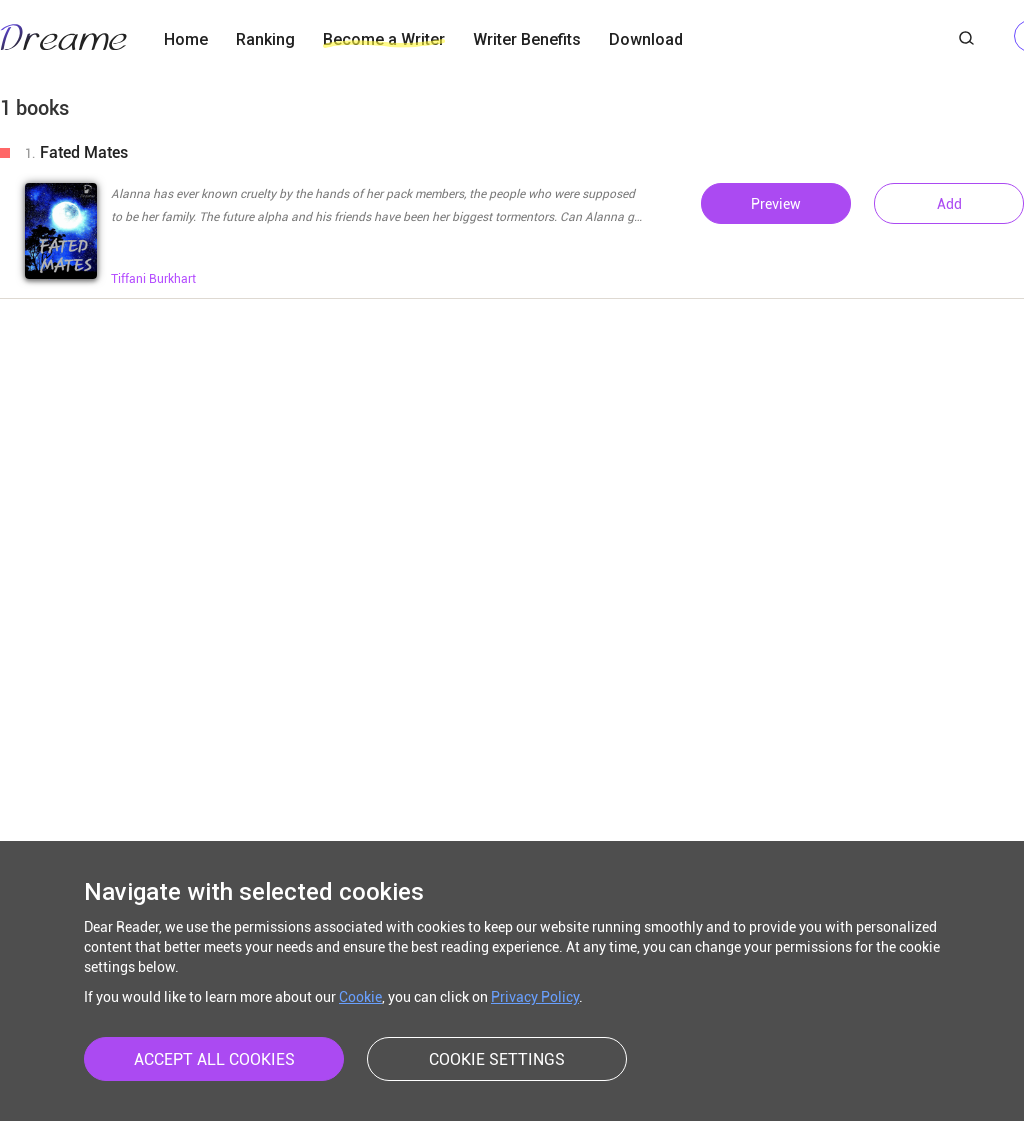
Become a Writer (384, 39)
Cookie (360, 997)
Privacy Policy (535, 997)
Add (949, 204)
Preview (776, 204)
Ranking (265, 39)
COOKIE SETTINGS (497, 1059)
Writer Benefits (527, 39)
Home (186, 39)
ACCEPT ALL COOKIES (214, 1059)
